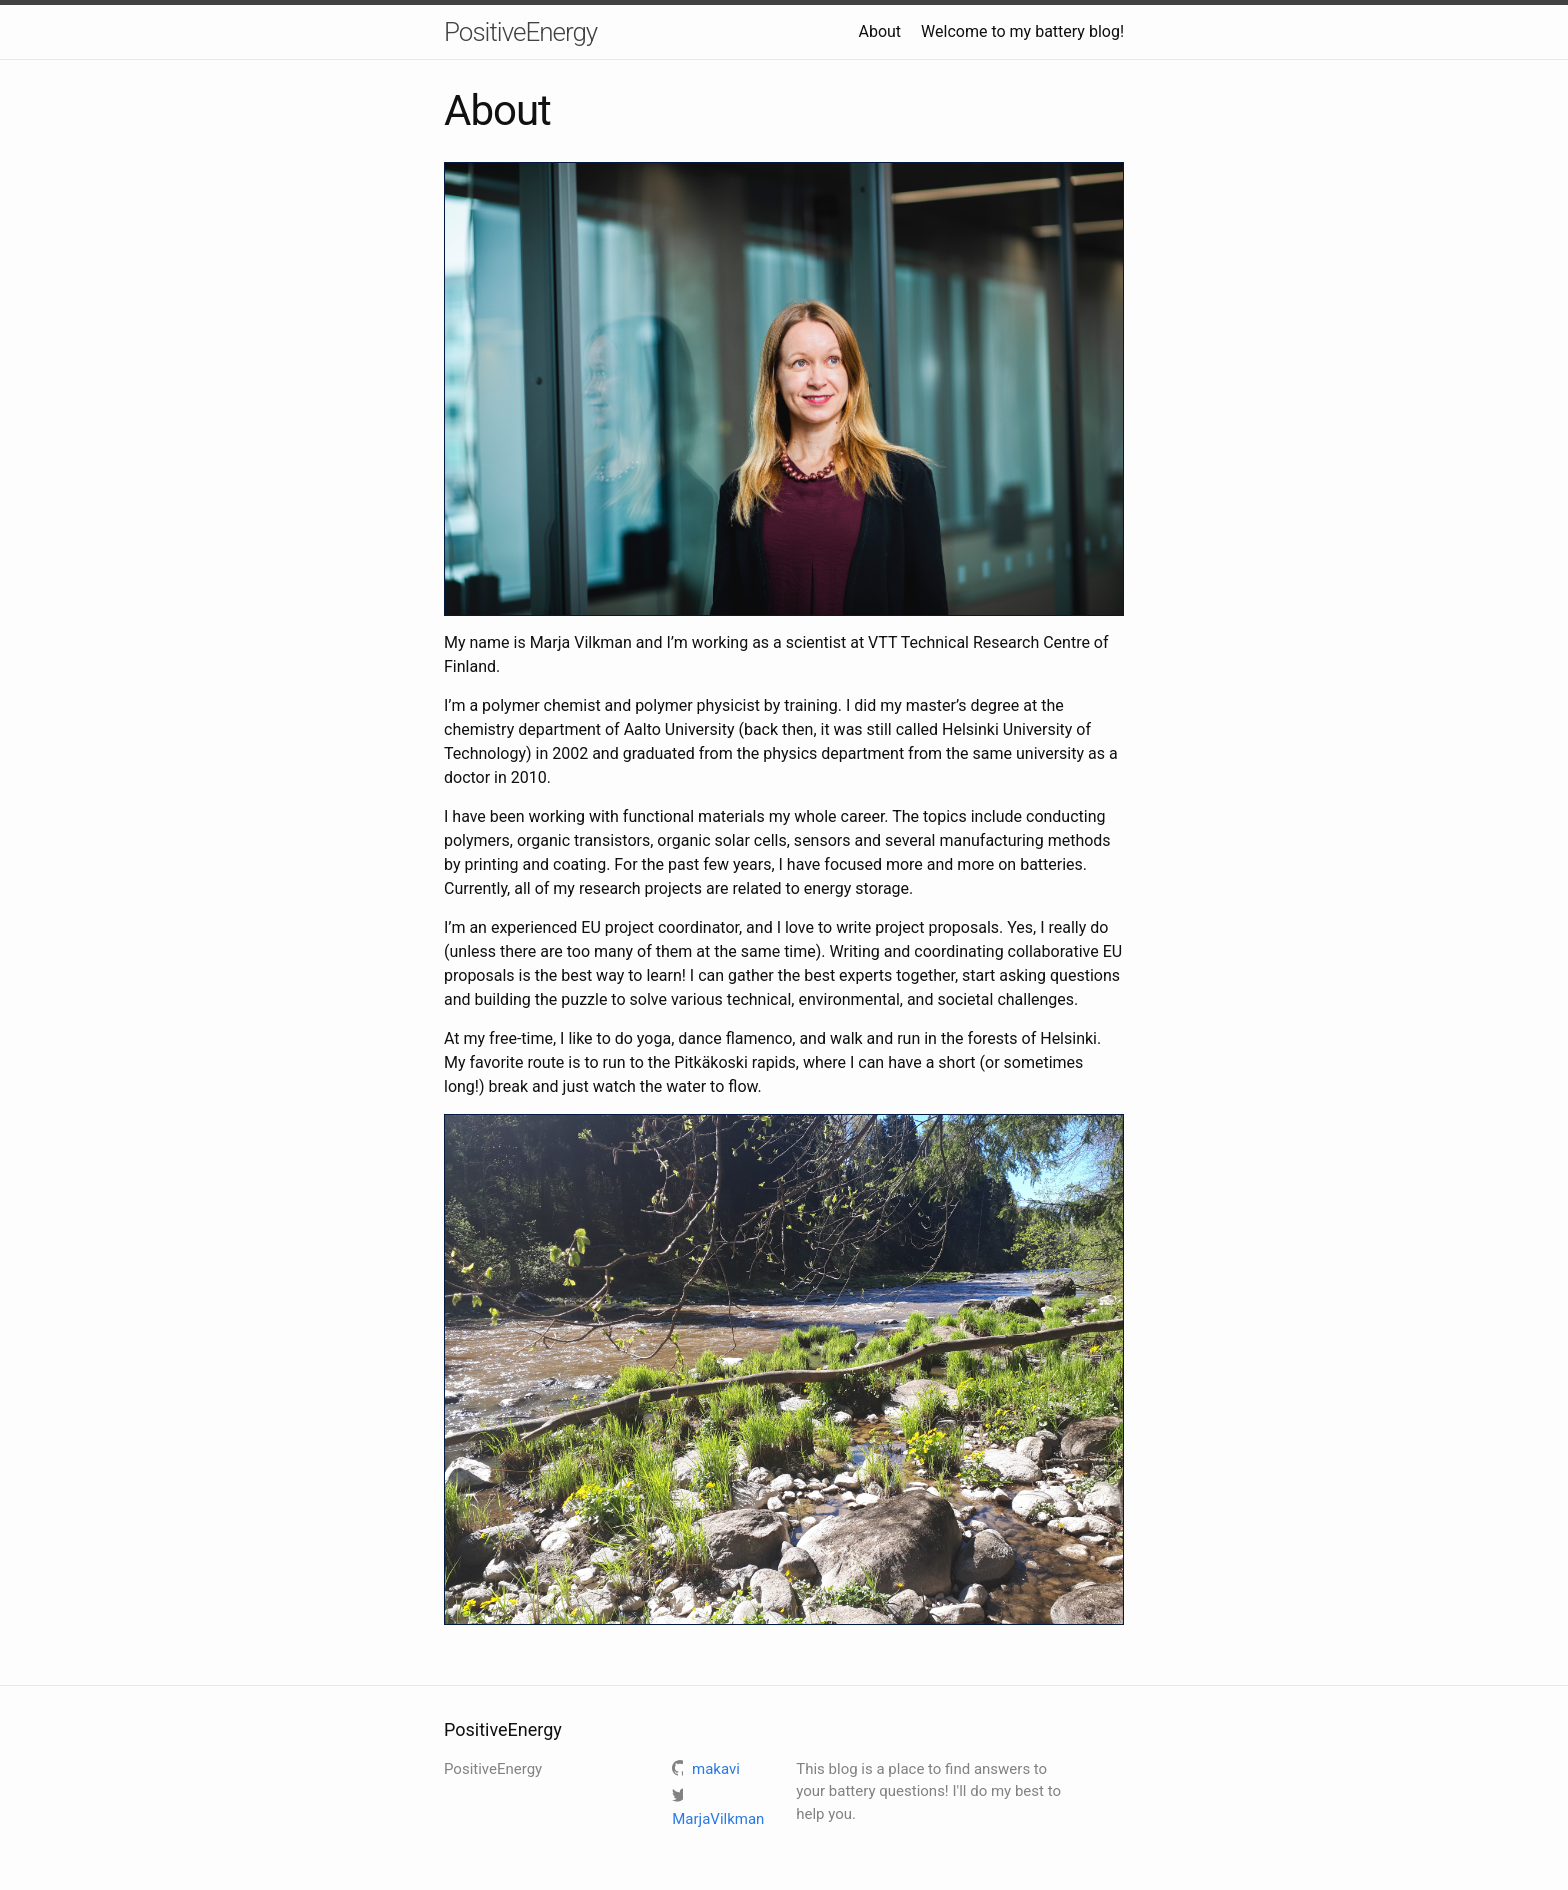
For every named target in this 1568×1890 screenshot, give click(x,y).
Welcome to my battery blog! (1022, 31)
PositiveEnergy (520, 32)
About (879, 31)
